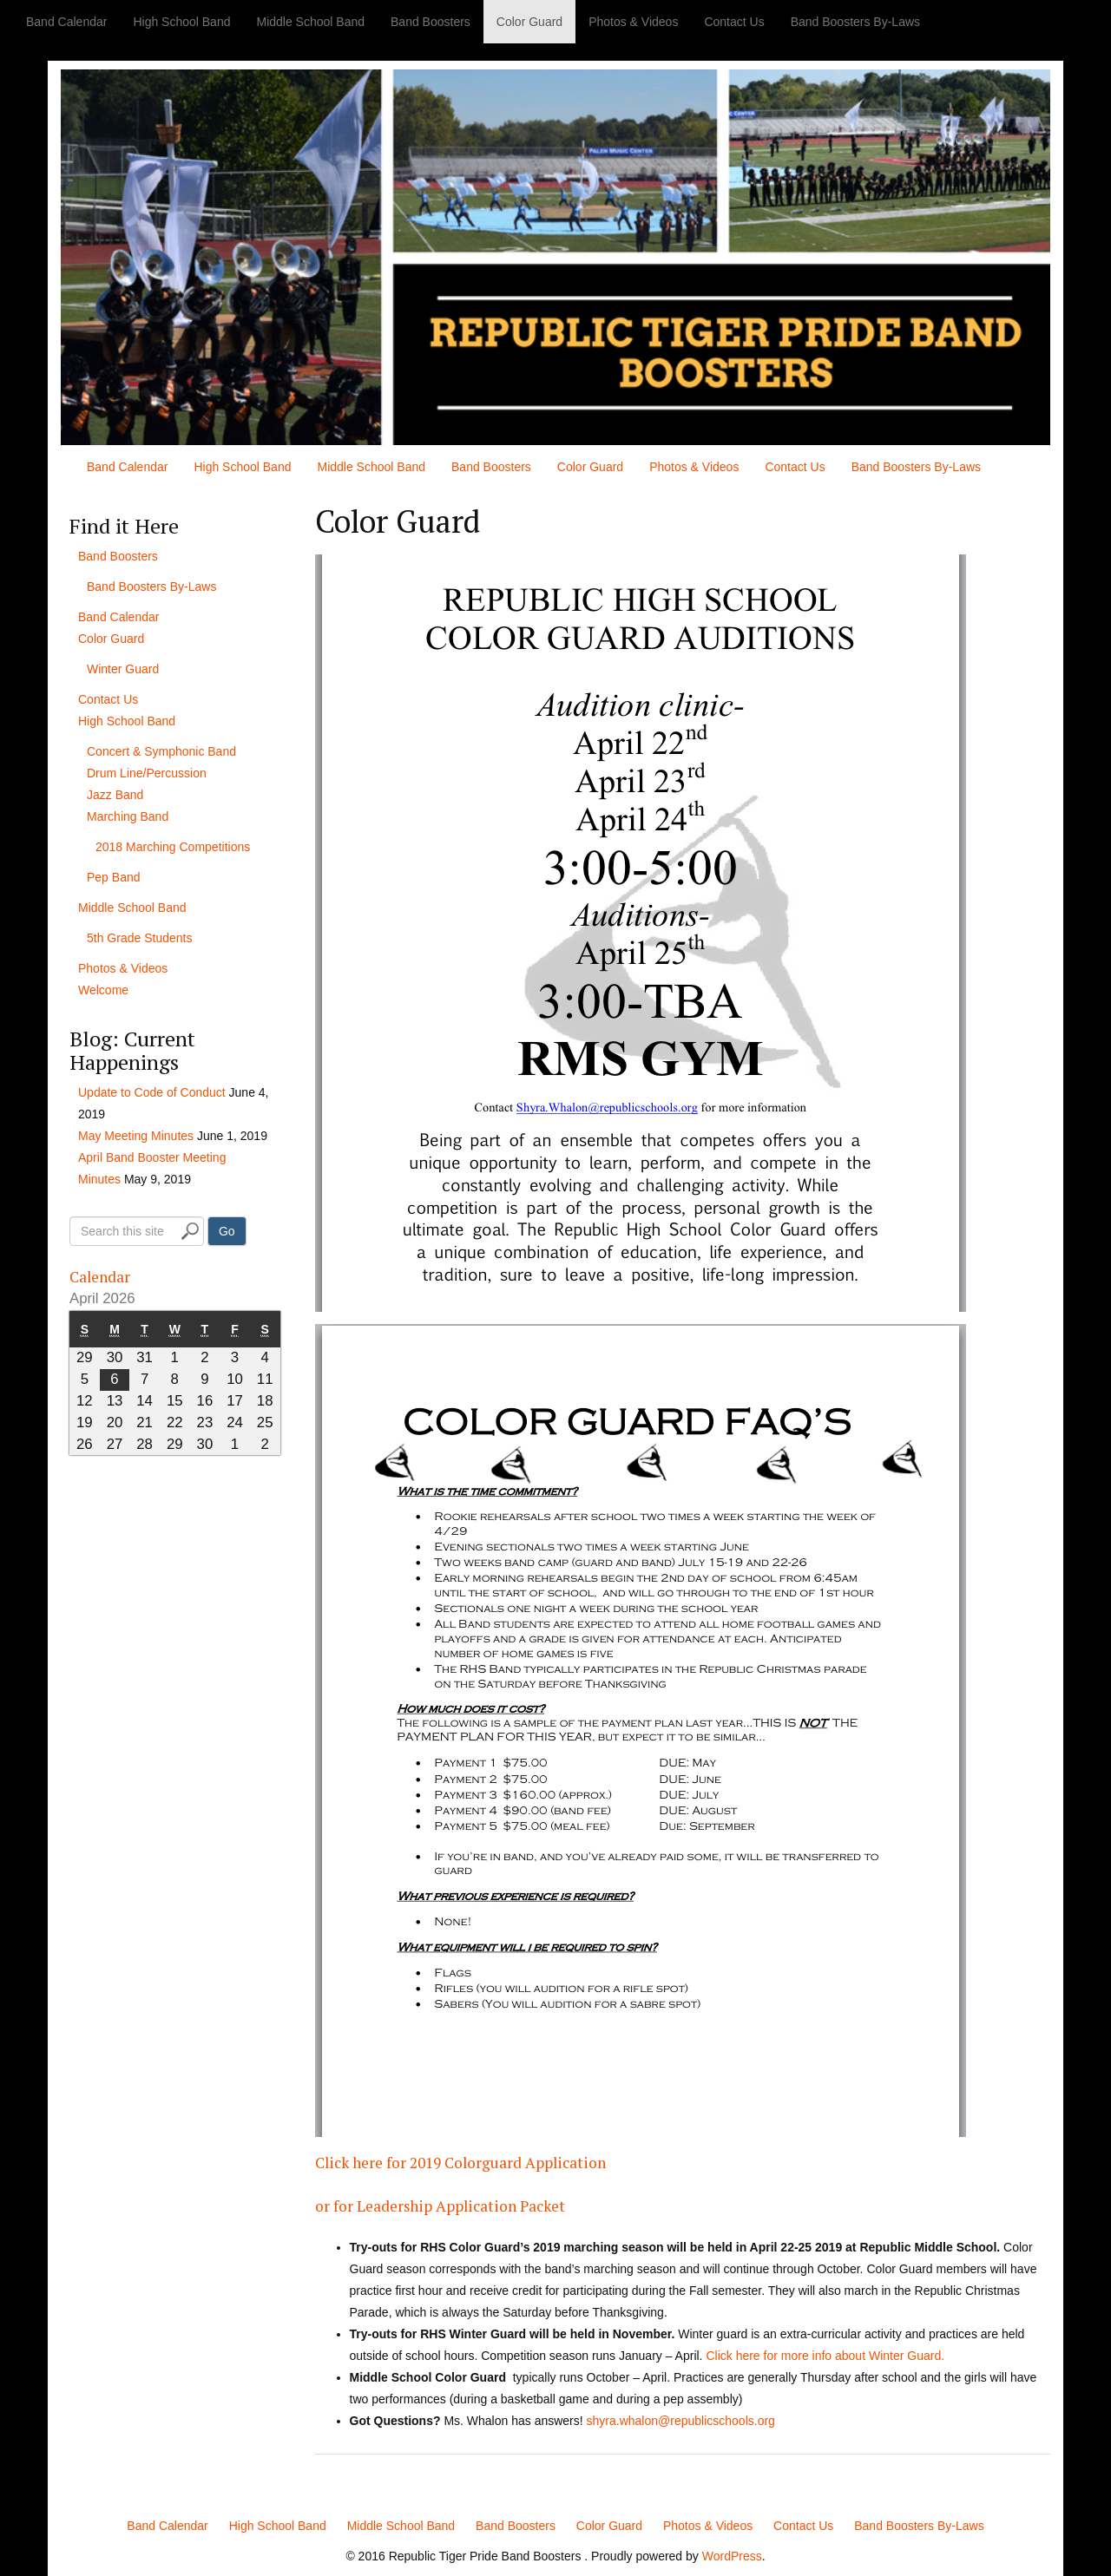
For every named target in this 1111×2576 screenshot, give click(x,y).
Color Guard (529, 22)
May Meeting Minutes (136, 1136)
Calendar (110, 1274)
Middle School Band (310, 22)
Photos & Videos (633, 22)
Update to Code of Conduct (152, 1092)
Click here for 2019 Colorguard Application (514, 2160)
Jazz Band (115, 795)
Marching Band (127, 816)
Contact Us (734, 22)
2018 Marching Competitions (172, 847)
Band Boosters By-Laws (855, 22)
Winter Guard (123, 669)
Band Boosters (430, 22)
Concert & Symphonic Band (161, 751)
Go (227, 1231)
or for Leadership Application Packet (485, 2204)
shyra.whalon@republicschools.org (681, 2421)
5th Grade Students (139, 938)
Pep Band (114, 877)
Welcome (103, 990)
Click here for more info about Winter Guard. (825, 2356)
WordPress (732, 2556)
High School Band (181, 22)
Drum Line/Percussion (147, 773)
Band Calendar (66, 22)
